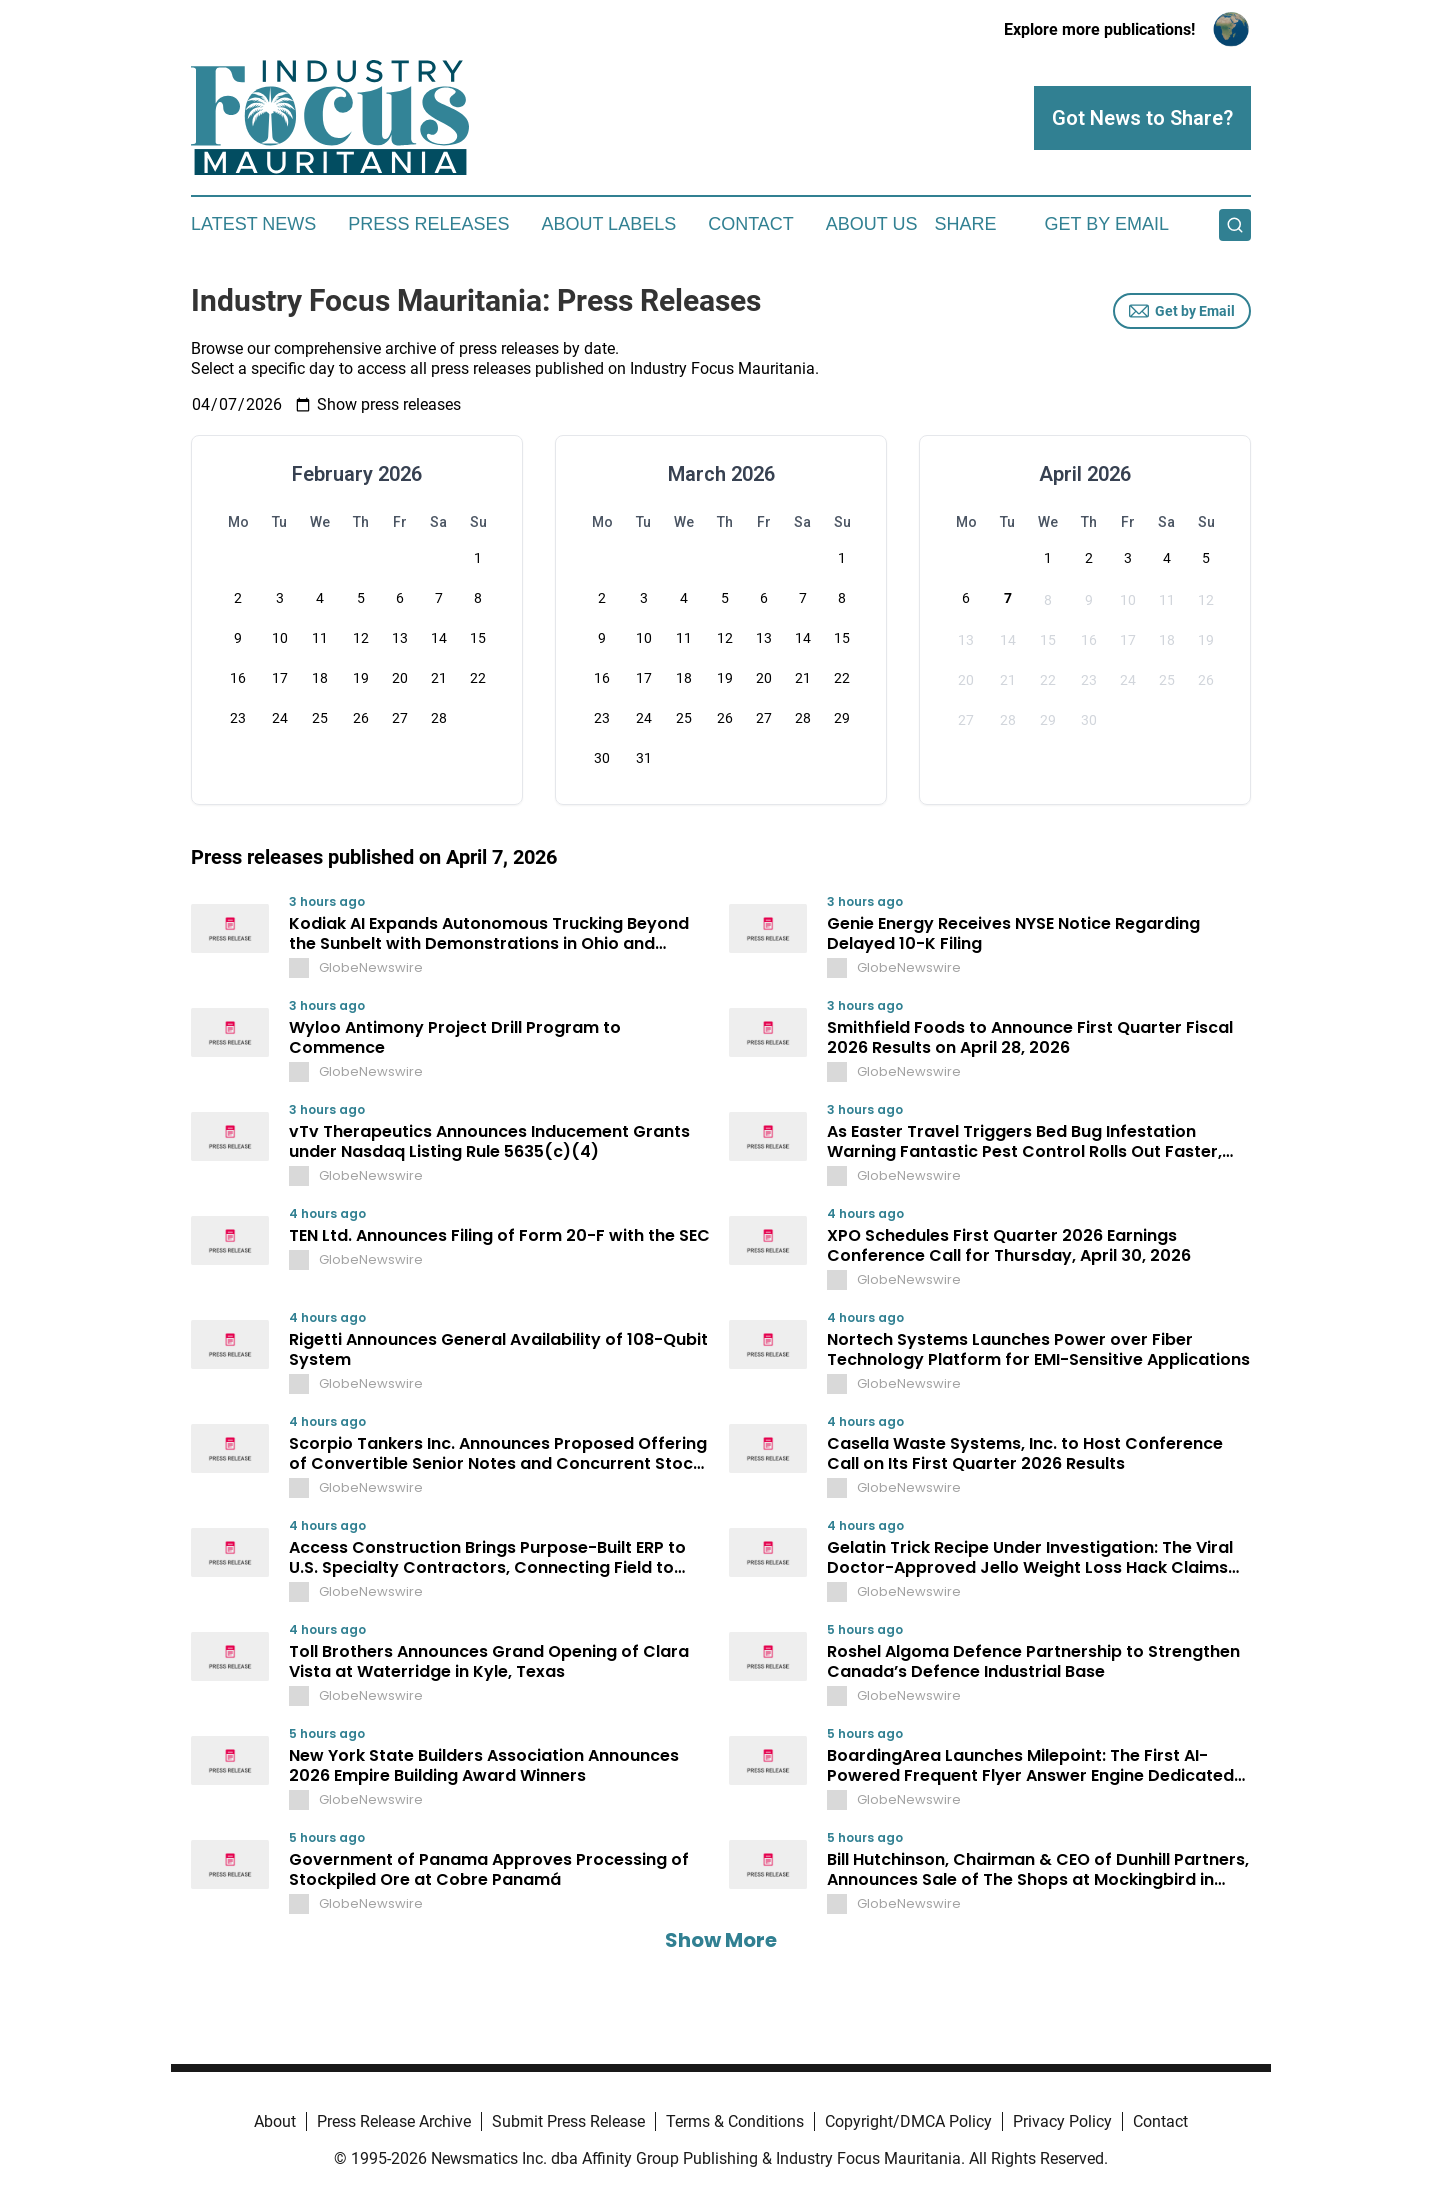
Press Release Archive (394, 2121)
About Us (872, 224)
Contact (751, 224)
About (275, 2121)
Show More (721, 1940)
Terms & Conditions (735, 2121)
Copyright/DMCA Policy (908, 2121)
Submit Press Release (568, 2121)
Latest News (253, 224)
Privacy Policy (1062, 2121)
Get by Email (1182, 311)
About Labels (608, 224)
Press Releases (428, 224)
